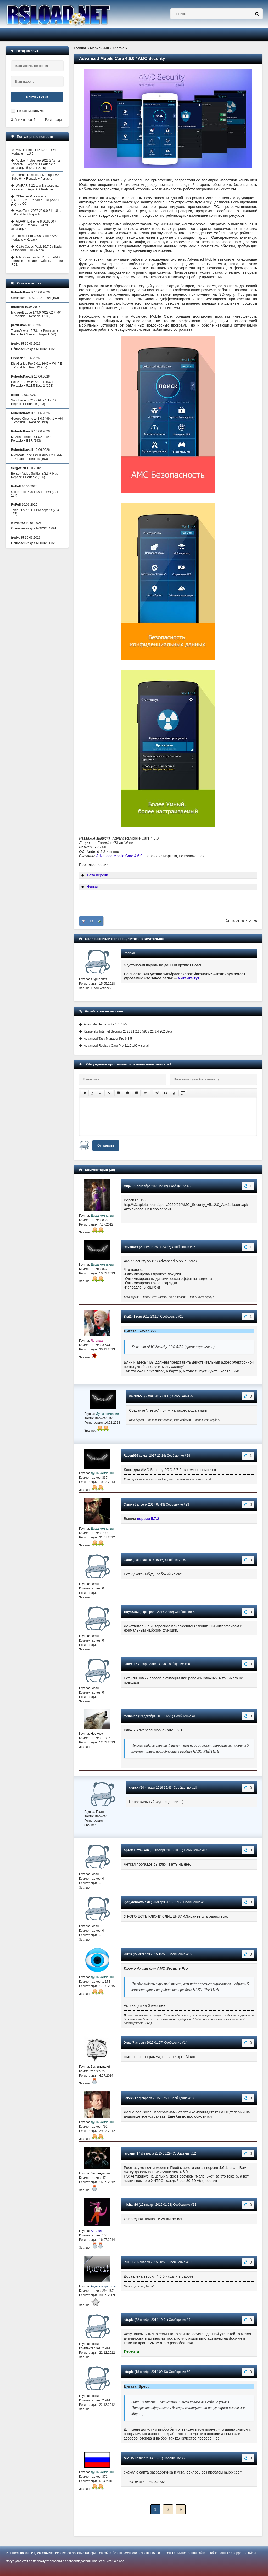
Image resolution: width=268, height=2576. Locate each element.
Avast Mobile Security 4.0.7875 (105, 1024)
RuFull (128, 2262)
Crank (128, 1504)
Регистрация (54, 120)
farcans (129, 2153)
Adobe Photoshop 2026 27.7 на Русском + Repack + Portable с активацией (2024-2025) (35, 164)
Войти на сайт (37, 97)
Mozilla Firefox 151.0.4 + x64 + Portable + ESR (35, 151)
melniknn (130, 1716)
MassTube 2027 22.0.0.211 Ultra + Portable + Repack (36, 212)
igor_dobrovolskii (137, 1902)
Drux (127, 2042)
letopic (129, 2320)
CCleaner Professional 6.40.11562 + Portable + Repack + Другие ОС (35, 200)
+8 (91, 921)
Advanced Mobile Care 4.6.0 (119, 856)
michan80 (131, 2205)
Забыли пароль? (23, 120)
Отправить (105, 1145)
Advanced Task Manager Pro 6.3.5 (108, 1038)
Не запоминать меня (32, 111)
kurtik (128, 1954)
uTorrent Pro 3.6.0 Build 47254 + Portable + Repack (36, 237)
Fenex (128, 2098)
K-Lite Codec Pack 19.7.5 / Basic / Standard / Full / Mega (36, 248)
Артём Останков (136, 1850)
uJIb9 (128, 1560)
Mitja (127, 1186)
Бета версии (97, 875)
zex (126, 2458)
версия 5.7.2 (148, 1519)
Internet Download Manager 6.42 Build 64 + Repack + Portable (36, 176)
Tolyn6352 (131, 1612)
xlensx (133, 1787)
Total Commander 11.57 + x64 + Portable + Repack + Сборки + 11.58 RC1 (37, 260)
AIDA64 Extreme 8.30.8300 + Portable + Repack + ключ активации (34, 225)
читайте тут (189, 978)
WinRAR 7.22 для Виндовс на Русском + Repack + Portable (35, 187)
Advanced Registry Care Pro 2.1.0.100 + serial (116, 1045)
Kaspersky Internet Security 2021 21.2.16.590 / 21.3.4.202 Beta (128, 1031)
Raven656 (131, 1247)
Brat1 (128, 1316)
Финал (92, 887)
